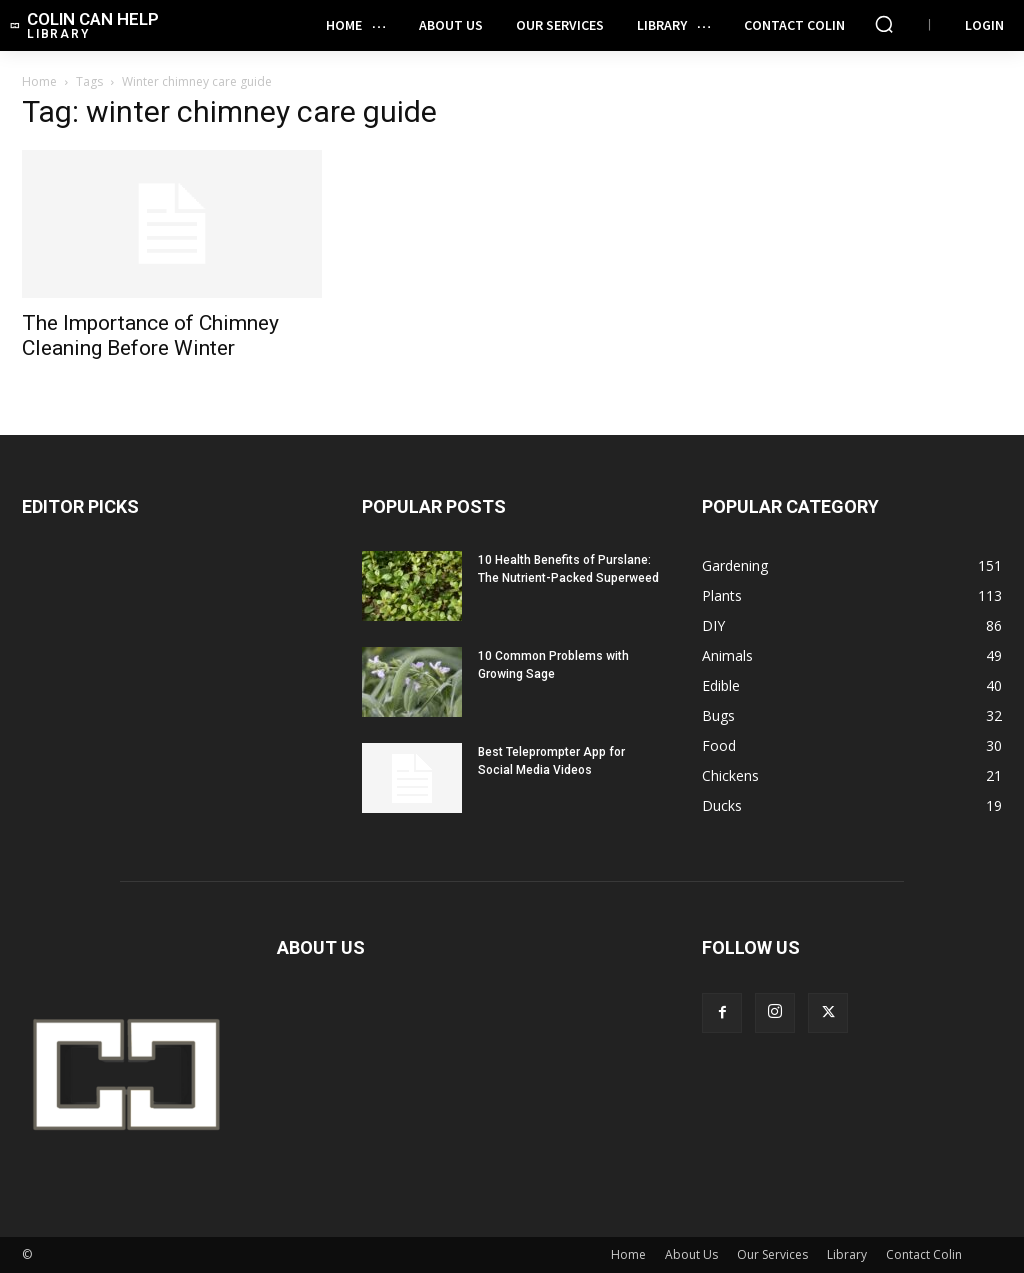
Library (847, 1254)
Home (39, 81)
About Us (691, 1254)
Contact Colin (924, 1254)
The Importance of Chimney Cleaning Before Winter (150, 335)
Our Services (772, 1254)
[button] (884, 24)
